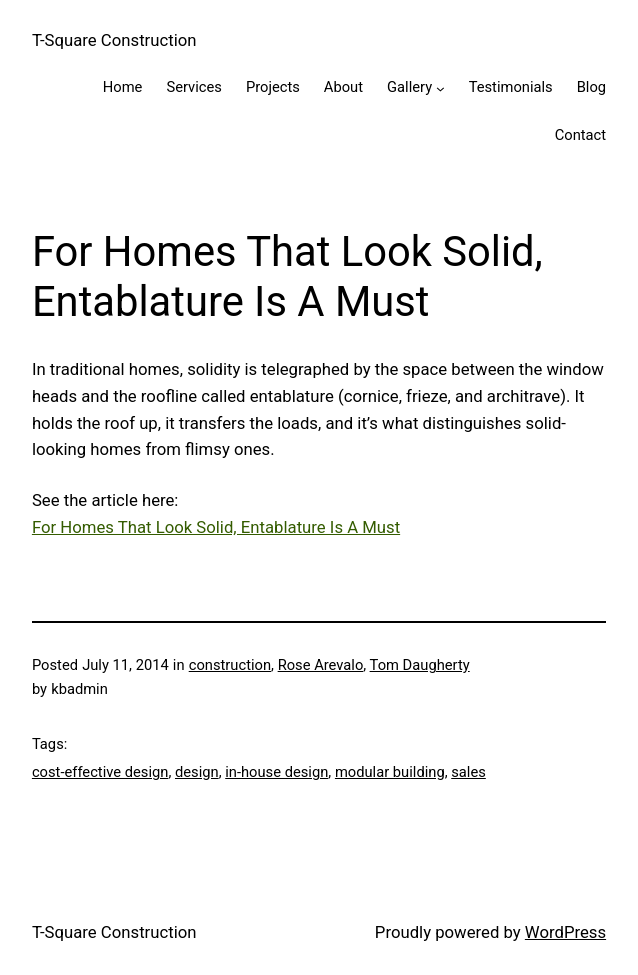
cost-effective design (100, 772)
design (197, 772)
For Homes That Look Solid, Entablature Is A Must (216, 527)
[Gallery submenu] (440, 88)
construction (230, 665)
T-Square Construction (114, 40)
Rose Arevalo (321, 665)
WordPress (565, 932)
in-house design (276, 772)
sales (468, 772)
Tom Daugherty (420, 665)
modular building (390, 772)
